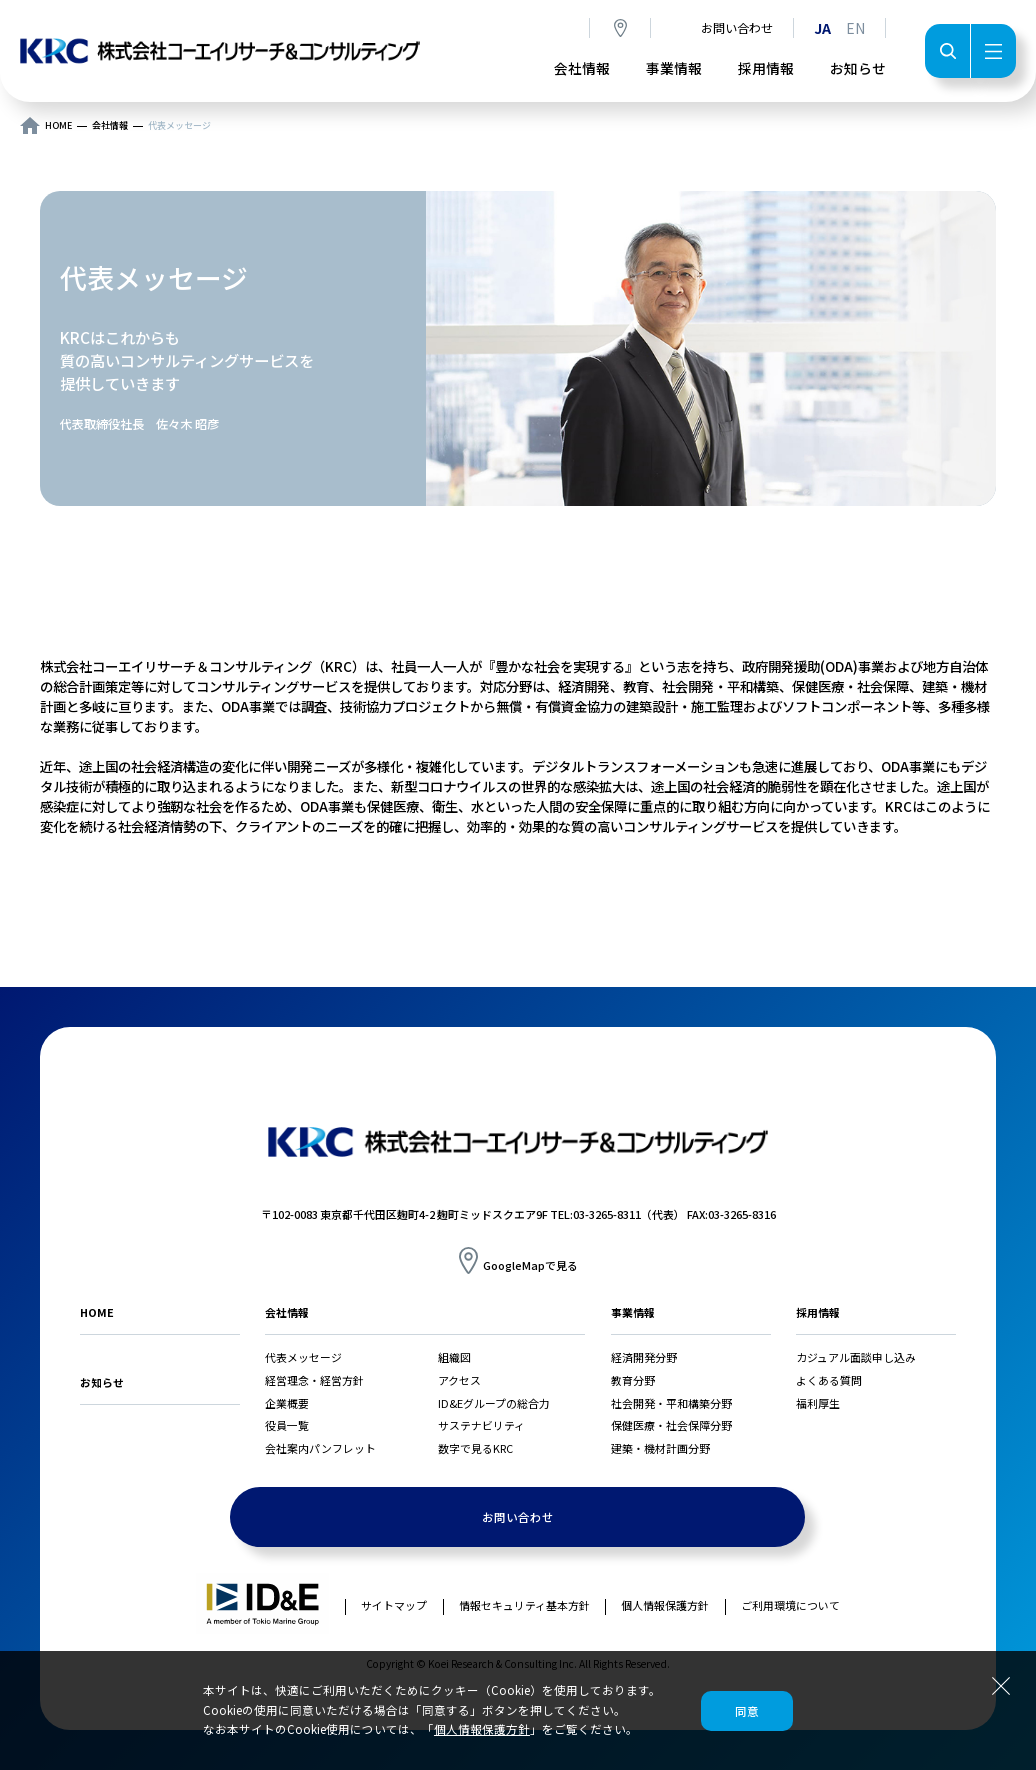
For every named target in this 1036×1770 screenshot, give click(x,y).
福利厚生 (818, 1402)
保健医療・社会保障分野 (671, 1425)
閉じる (1001, 1686)
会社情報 (582, 68)
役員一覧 (287, 1425)
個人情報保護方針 (482, 1729)
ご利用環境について (790, 1605)
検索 (947, 51)
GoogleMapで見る (530, 1265)
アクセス (620, 28)
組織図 (454, 1357)
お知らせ (858, 68)
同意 (747, 1711)
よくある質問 (829, 1380)
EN (855, 28)
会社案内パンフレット (320, 1448)
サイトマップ (394, 1605)
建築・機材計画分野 (660, 1448)
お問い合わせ (737, 27)
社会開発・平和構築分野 (671, 1402)
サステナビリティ (481, 1425)
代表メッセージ (303, 1357)
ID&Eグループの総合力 (494, 1402)
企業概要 (287, 1402)
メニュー (993, 51)
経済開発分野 (644, 1357)
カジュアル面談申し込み (856, 1357)
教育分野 (633, 1380)
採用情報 (766, 68)
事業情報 (674, 68)
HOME (58, 126)
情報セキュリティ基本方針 (524, 1605)
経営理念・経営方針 (314, 1380)
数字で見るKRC (475, 1448)
